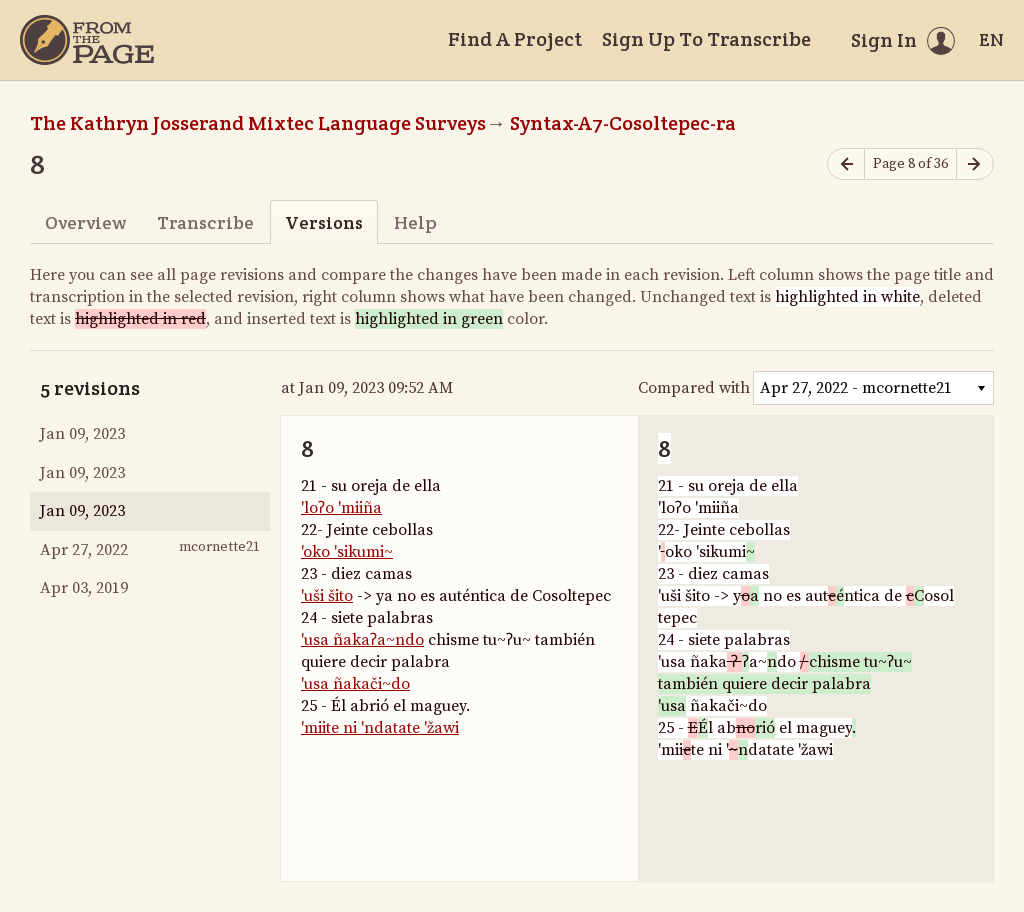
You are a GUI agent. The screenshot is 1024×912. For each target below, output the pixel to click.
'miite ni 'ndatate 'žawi (380, 728)
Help (415, 222)
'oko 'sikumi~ (347, 552)
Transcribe (205, 222)
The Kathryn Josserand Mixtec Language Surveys (258, 123)
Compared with (694, 388)
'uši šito (327, 596)
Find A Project (515, 39)
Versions (324, 222)
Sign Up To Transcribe (706, 39)
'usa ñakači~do (355, 684)
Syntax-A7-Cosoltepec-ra (623, 123)
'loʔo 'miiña (341, 508)
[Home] (87, 40)
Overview (85, 222)
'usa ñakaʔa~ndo (362, 640)
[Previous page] (846, 164)
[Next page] (975, 164)
